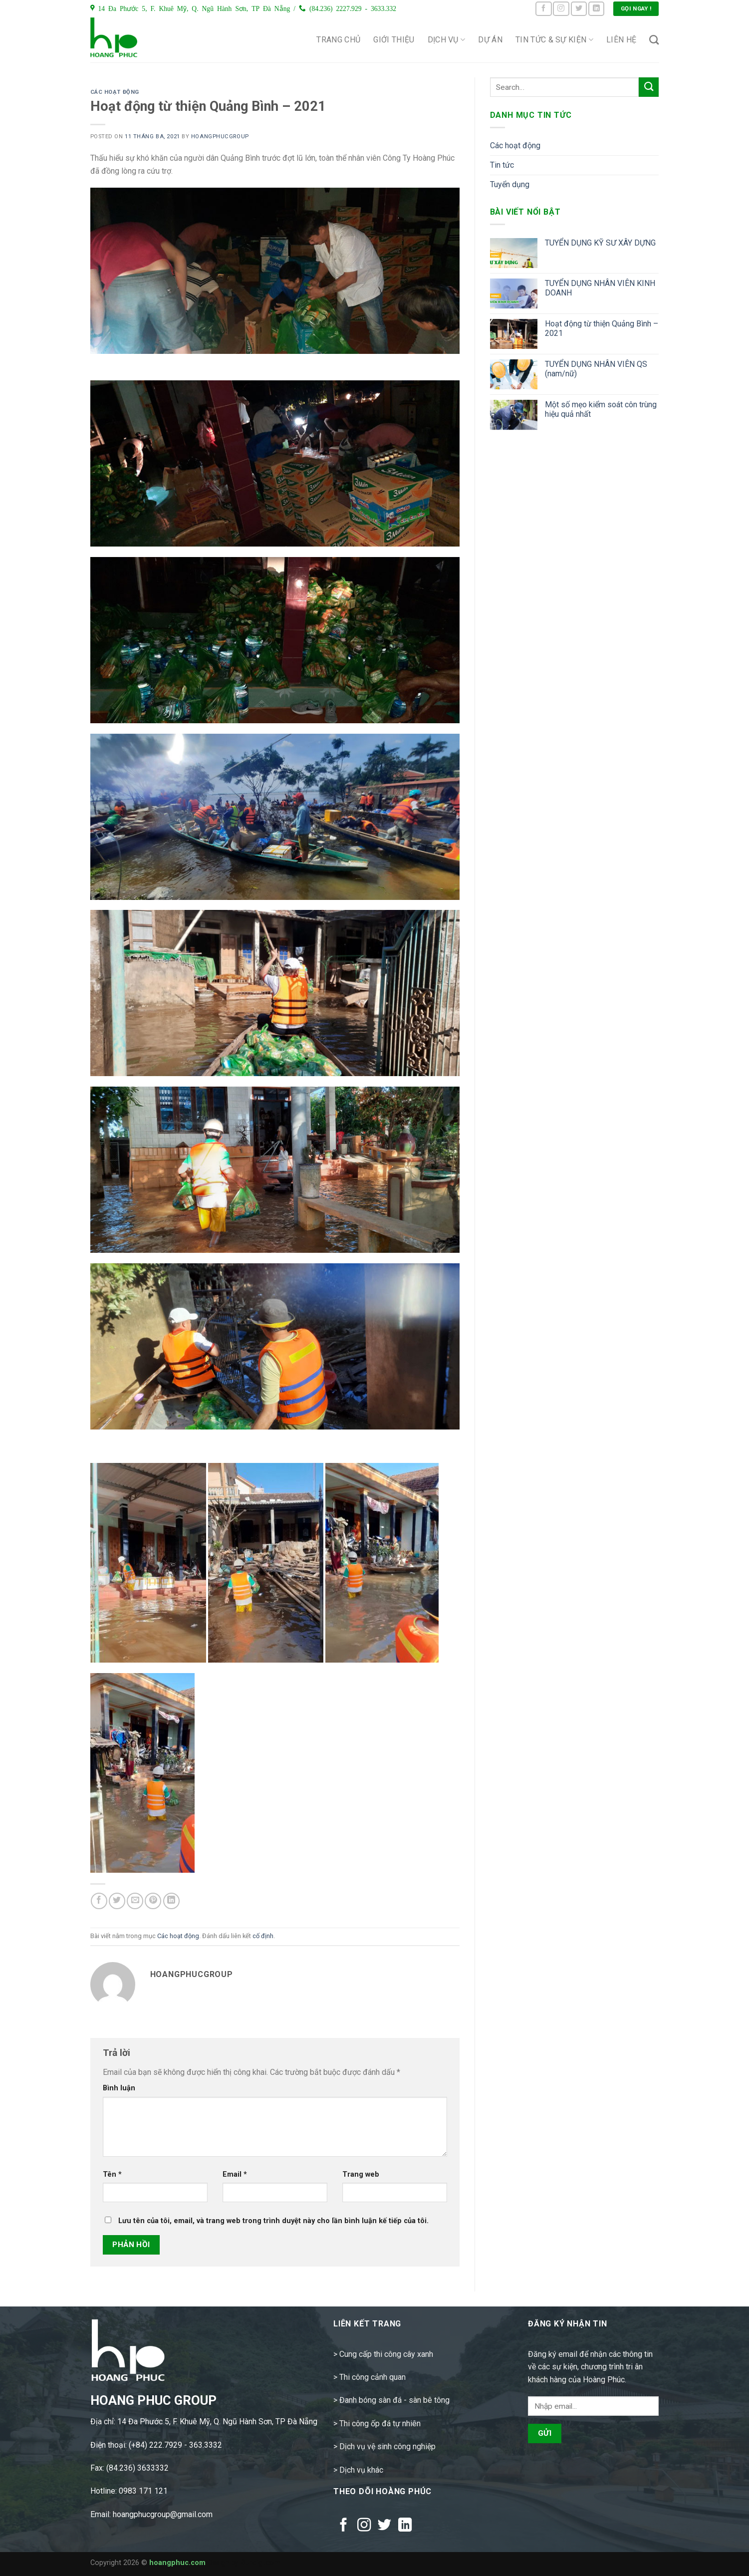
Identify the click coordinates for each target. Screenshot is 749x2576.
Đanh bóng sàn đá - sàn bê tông (394, 2400)
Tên (112, 2174)
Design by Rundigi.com (244, 2563)
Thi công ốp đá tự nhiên (380, 2423)
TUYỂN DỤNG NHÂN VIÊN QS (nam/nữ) (596, 368)
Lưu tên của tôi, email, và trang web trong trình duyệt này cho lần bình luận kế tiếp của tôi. (273, 2221)
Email (235, 2174)
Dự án (490, 39)
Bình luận (119, 2088)
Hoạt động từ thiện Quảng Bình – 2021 (601, 328)
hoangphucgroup (220, 136)
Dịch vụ (447, 39)
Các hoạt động (114, 92)
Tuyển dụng (509, 184)
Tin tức (502, 165)
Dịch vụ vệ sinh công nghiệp (387, 2446)
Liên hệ (621, 39)
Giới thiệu (393, 39)
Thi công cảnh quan (372, 2377)
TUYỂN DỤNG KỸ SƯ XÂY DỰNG (600, 243)
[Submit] (649, 87)
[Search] (654, 39)
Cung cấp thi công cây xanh (386, 2354)
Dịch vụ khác (361, 2470)
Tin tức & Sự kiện (554, 39)
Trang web (360, 2174)
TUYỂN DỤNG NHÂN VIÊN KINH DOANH (600, 288)
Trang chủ (338, 39)
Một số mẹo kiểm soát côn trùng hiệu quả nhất (601, 409)
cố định (262, 1936)
